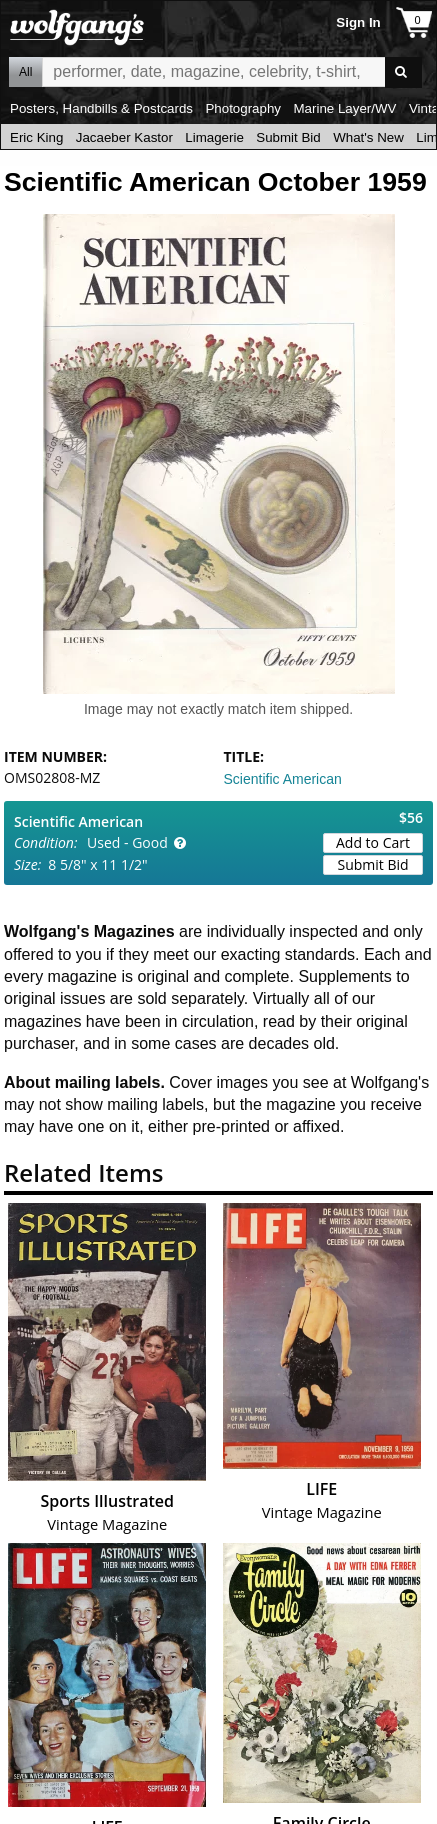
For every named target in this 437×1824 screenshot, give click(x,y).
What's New (368, 137)
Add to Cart (373, 842)
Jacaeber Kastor (124, 137)
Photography (243, 108)
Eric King (36, 137)
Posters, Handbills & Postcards (101, 108)
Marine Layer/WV (344, 108)
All (25, 72)
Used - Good (127, 842)
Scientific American (283, 779)
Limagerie (214, 137)
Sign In (358, 22)
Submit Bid (288, 137)
